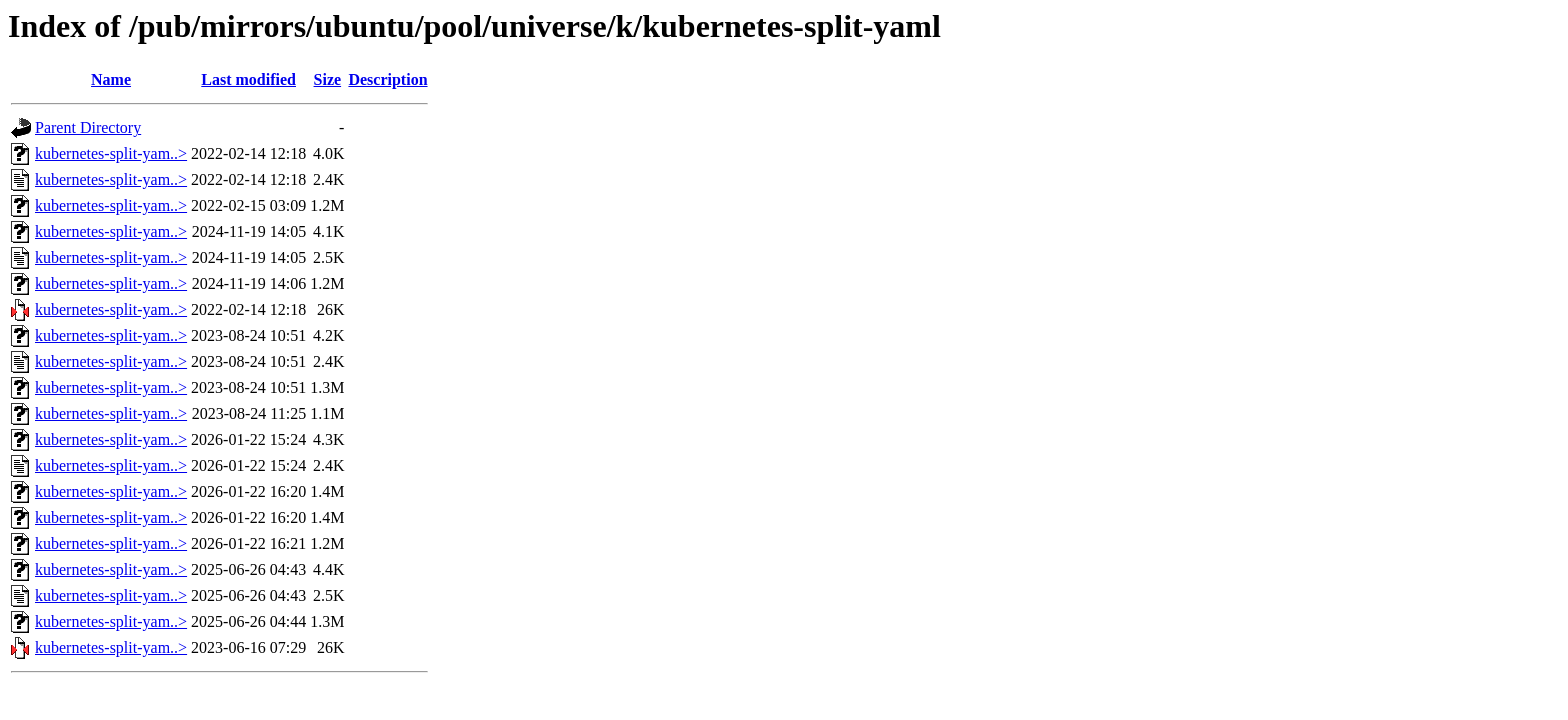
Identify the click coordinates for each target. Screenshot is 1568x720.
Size (328, 79)
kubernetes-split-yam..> (111, 153)
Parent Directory (88, 127)
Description (387, 79)
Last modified (248, 79)
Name (111, 79)
